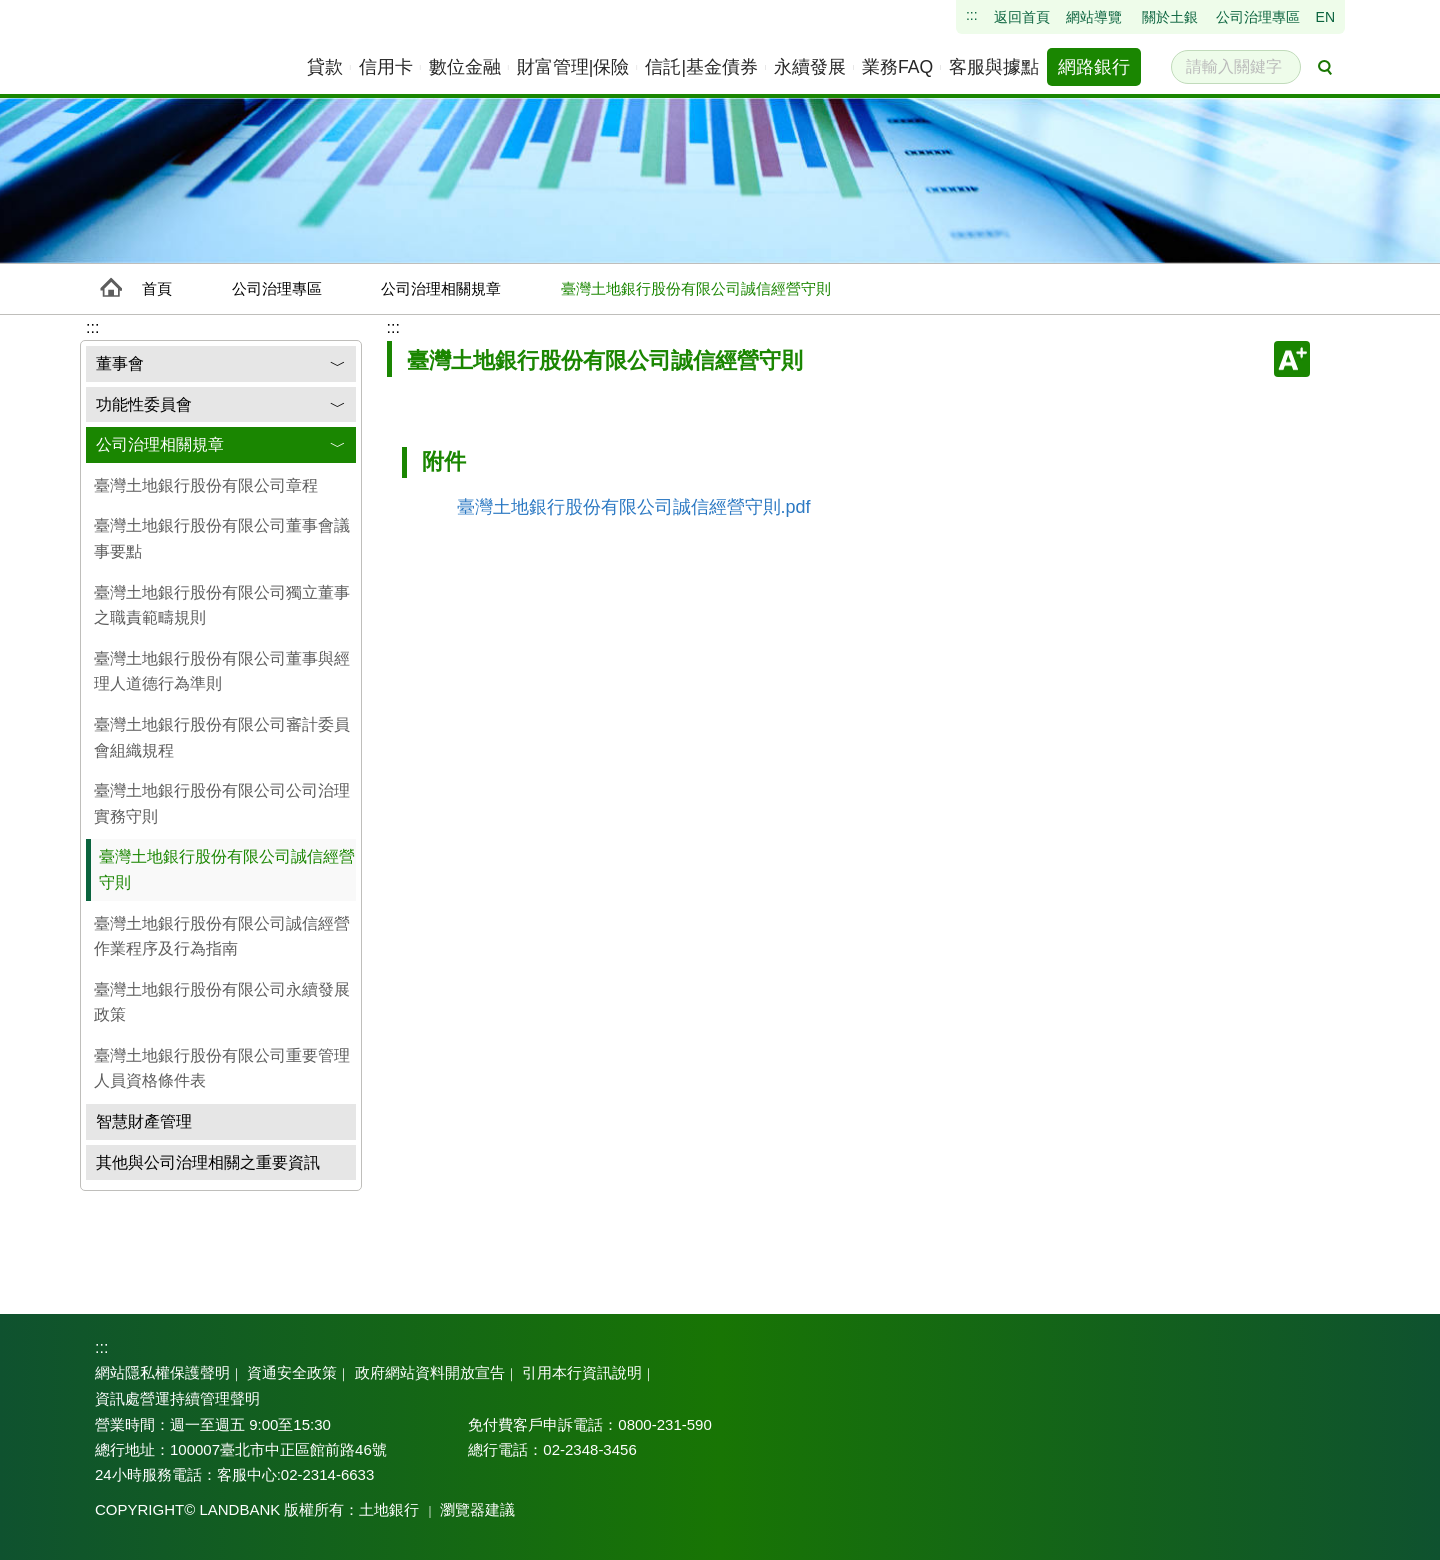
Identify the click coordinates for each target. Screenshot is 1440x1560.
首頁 (157, 288)
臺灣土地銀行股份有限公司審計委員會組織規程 (222, 737)
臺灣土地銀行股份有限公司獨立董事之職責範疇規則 (222, 605)
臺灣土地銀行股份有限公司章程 (206, 485)
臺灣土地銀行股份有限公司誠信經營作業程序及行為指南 (222, 936)
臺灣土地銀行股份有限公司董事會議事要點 (222, 538)
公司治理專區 (277, 288)
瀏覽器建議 (460, 1509)
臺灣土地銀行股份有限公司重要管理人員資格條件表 (222, 1068)
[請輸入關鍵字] (1236, 67)
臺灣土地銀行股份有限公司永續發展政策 (222, 1002)
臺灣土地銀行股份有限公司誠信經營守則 (227, 869)
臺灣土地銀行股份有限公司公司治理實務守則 (222, 803)
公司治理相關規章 (441, 288)
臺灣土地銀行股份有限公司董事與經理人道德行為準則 (222, 671)
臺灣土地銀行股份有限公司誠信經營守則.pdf (634, 507)
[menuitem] (326, 67)
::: (393, 327)
